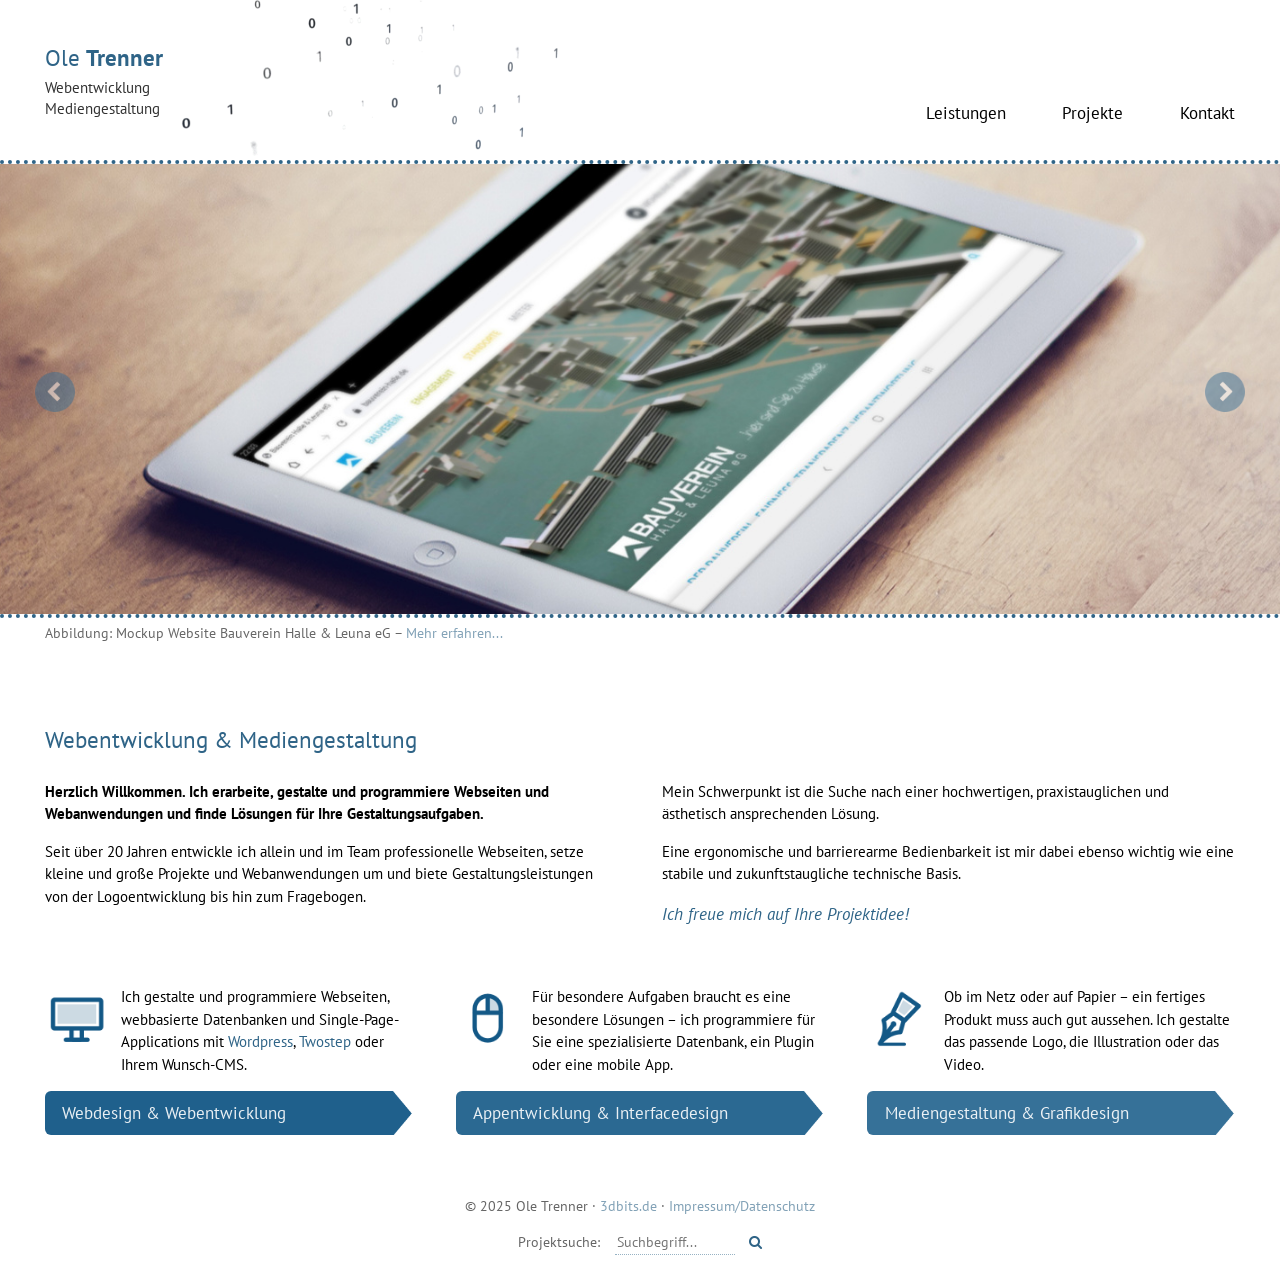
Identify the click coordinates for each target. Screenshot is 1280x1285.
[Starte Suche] (755, 1242)
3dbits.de (628, 1205)
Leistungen (966, 112)
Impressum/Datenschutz (742, 1205)
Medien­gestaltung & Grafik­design (1007, 1112)
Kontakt (1207, 112)
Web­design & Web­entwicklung (174, 1112)
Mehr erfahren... (454, 632)
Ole (305, 81)
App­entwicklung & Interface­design (600, 1112)
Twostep (325, 1041)
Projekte (1092, 112)
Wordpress (260, 1041)
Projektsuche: (559, 1241)
